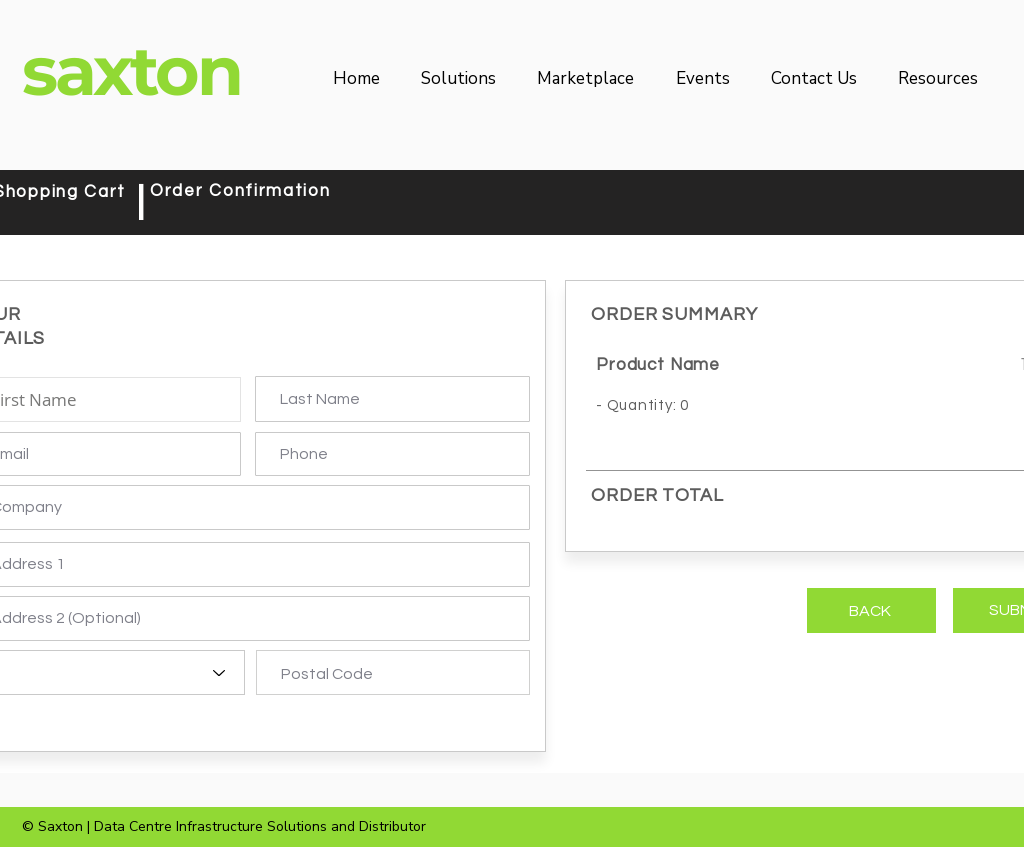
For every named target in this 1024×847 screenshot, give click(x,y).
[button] (465, 78)
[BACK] (871, 610)
